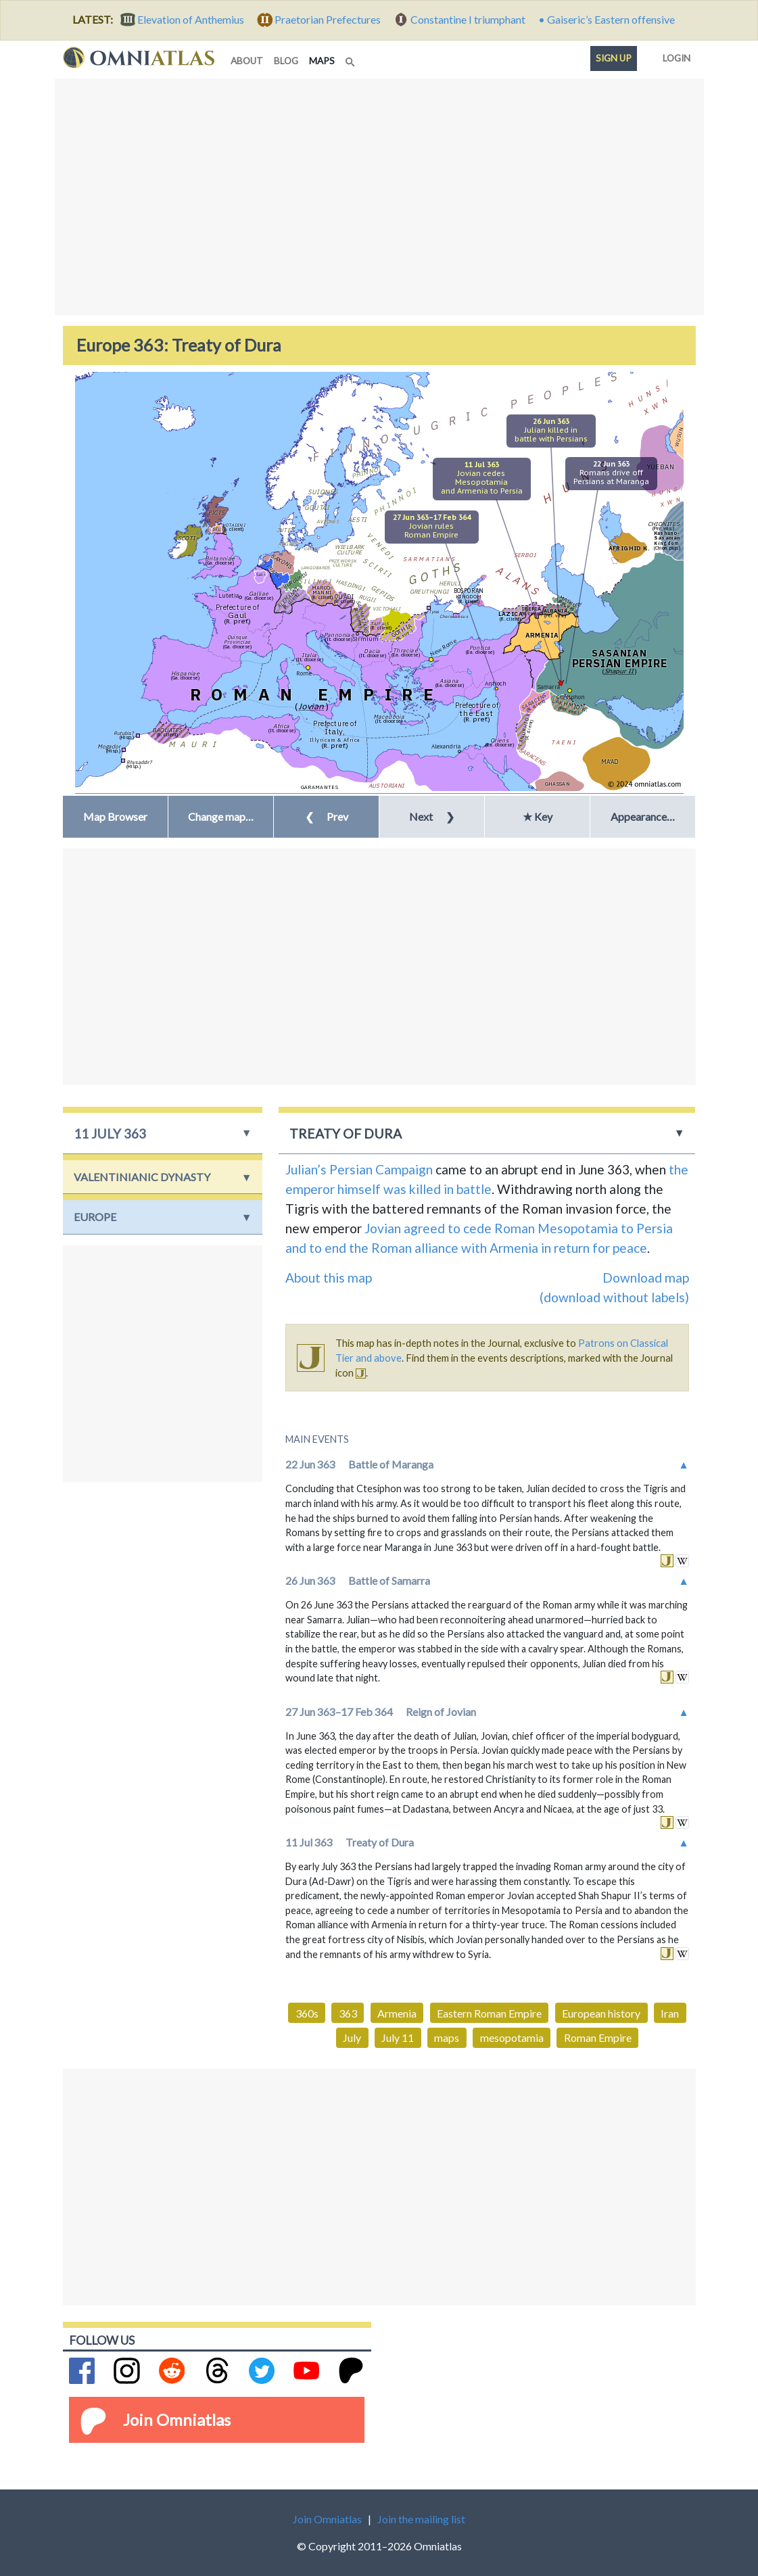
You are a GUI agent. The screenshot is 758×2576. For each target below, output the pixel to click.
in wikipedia (682, 1560)
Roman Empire (598, 2037)
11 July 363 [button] (110, 1133)
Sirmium (366, 638)
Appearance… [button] (643, 816)
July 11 (397, 2037)
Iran (670, 2013)
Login (673, 55)
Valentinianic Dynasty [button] (142, 1176)
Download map (645, 1277)
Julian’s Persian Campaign (359, 1169)
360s (306, 2013)
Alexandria (445, 746)
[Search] (351, 58)
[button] (221, 817)
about (247, 60)
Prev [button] (326, 816)
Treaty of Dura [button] (345, 1133)
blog (286, 60)
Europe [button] (95, 1216)
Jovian (382, 1228)
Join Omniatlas (177, 2419)
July (352, 2037)
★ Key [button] (537, 816)
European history (601, 2013)
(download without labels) (614, 1297)
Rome (304, 673)
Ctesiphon (570, 696)
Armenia (397, 2013)
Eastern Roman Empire (489, 2013)
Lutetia (228, 595)
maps (324, 59)
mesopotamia (512, 2037)
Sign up (614, 58)
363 (348, 2013)
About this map (328, 1277)
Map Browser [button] (115, 816)
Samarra (549, 686)
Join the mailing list (421, 2518)
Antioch (495, 683)
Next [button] (431, 816)
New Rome (442, 647)
